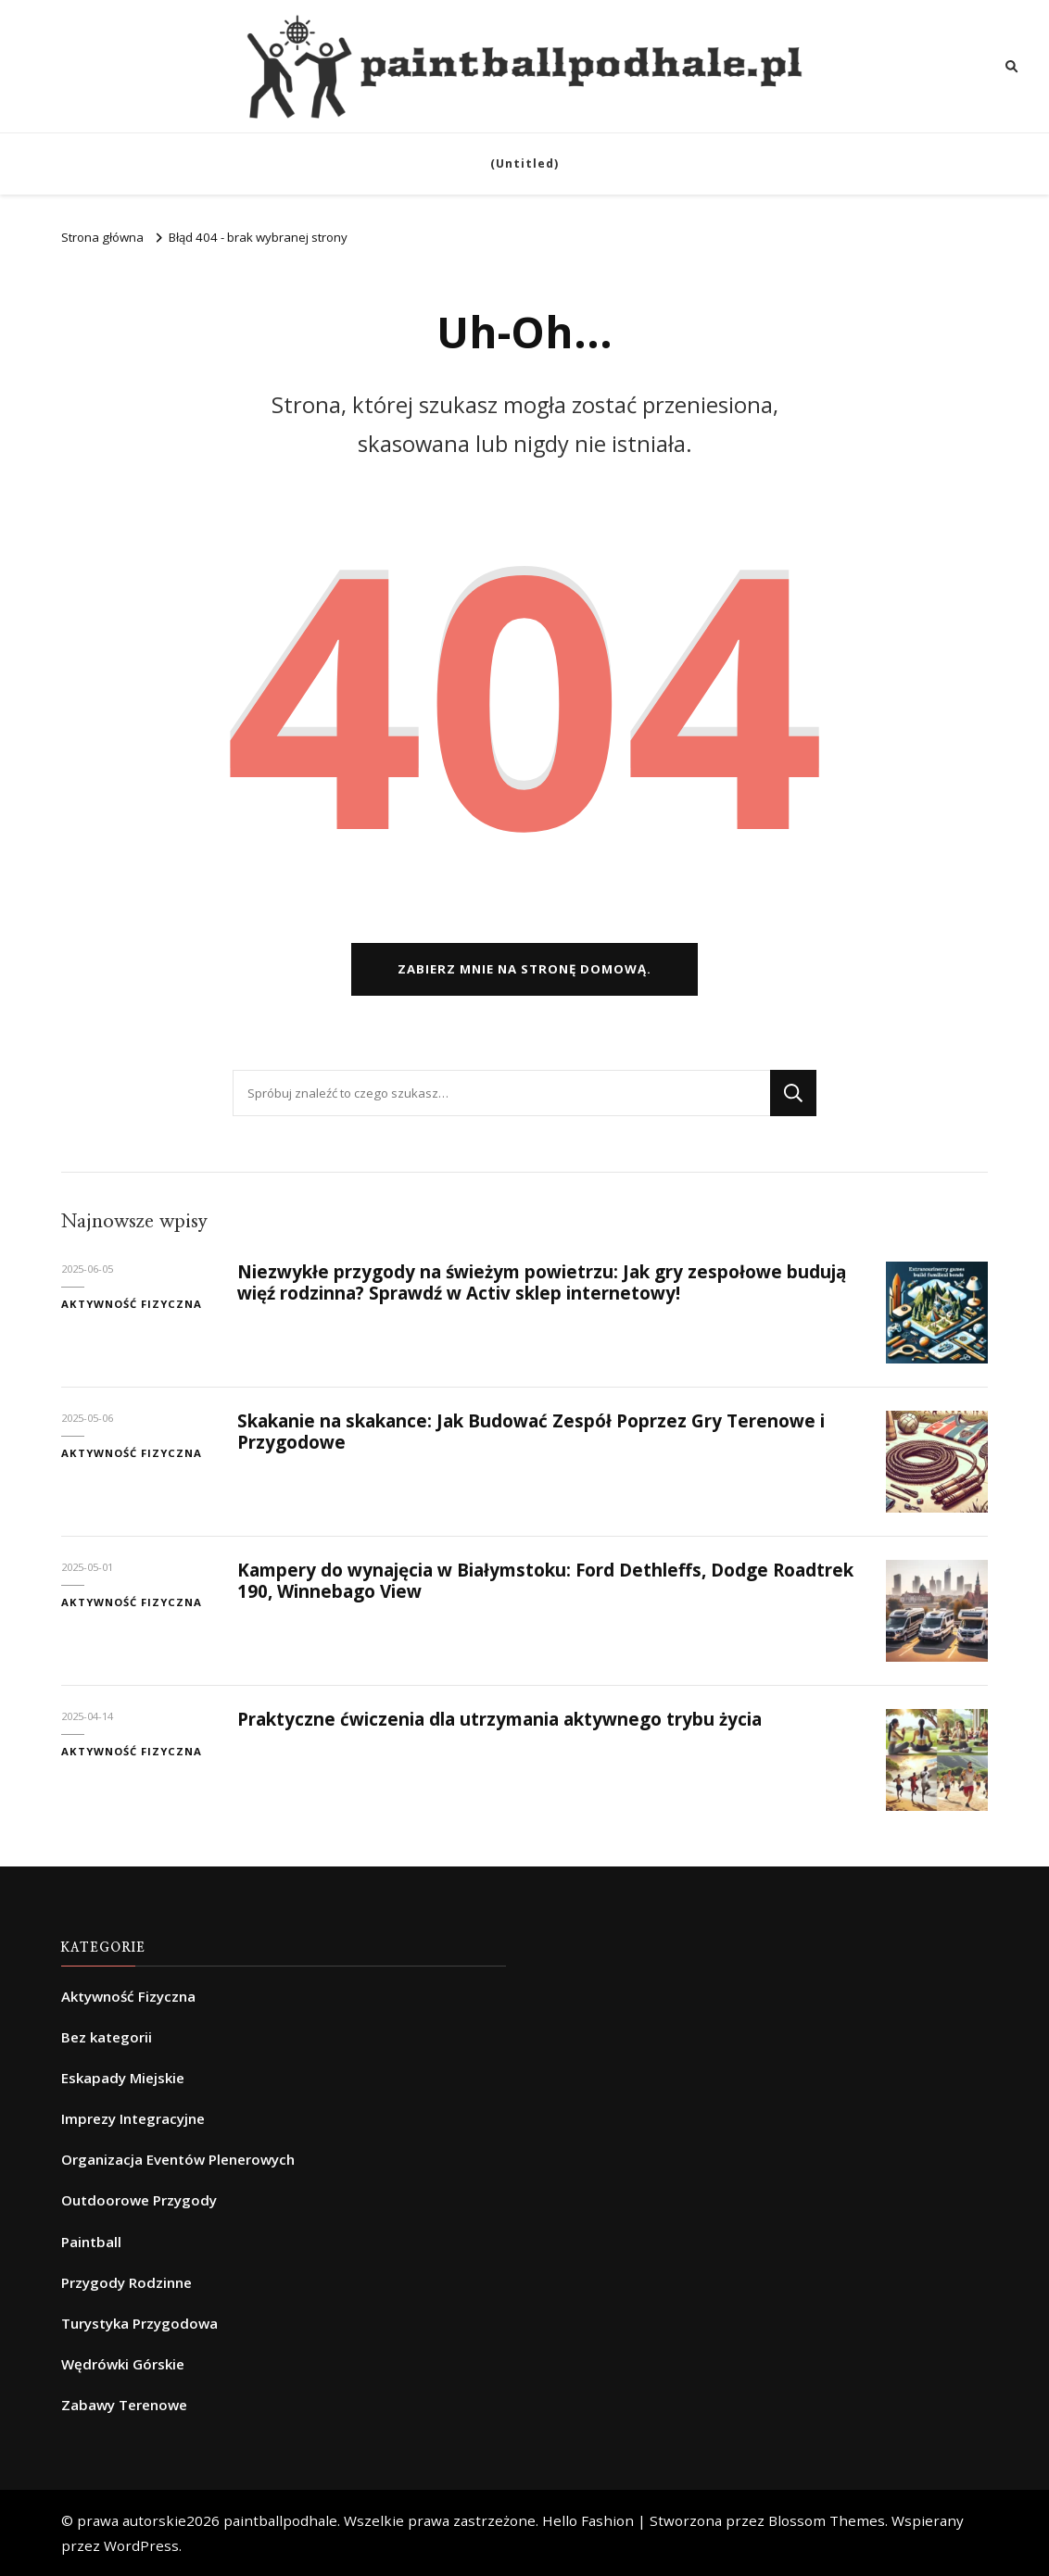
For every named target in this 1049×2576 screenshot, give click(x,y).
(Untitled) (524, 163)
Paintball (91, 2241)
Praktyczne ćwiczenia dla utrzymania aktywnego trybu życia (499, 1719)
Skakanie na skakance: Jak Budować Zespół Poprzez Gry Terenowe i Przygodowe (531, 1431)
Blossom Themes (826, 2520)
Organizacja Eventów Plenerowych (178, 2159)
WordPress (141, 2545)
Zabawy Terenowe (124, 2404)
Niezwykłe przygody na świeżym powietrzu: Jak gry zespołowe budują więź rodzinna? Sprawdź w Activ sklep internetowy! (541, 1282)
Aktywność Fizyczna (131, 1304)
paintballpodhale (280, 2520)
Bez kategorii (106, 2037)
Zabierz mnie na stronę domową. (524, 969)
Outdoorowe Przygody (139, 2200)
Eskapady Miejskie (122, 2077)
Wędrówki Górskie (122, 2364)
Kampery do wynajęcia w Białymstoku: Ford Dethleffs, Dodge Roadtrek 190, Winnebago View (545, 1580)
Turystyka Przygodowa (139, 2323)
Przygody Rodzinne (126, 2282)
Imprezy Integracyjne (133, 2118)
